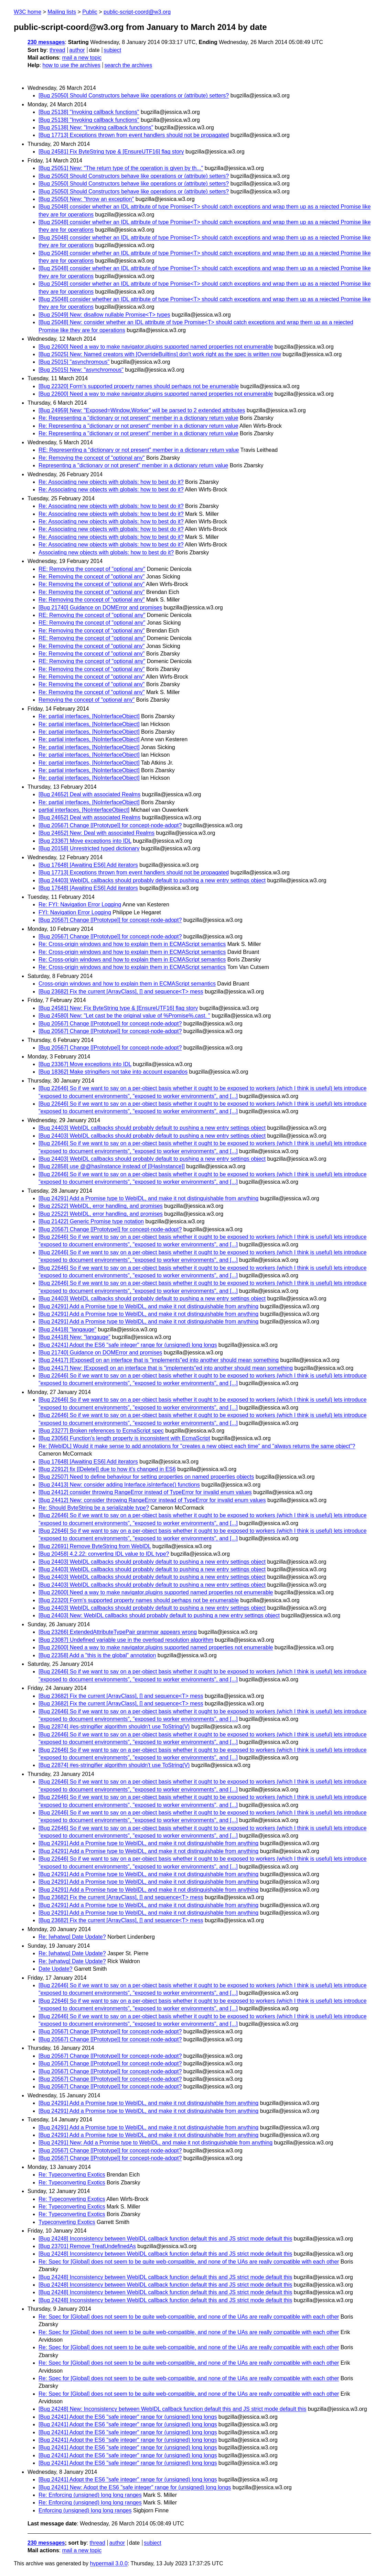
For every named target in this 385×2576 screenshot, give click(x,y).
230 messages (46, 42)
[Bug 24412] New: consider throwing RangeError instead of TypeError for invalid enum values (152, 1500)
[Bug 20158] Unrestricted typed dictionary (89, 848)
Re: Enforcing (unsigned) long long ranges (90, 2495)
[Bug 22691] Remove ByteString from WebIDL (95, 1546)
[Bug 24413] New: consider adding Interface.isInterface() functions (119, 1485)
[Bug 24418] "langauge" (67, 1329)
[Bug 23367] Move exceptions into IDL (85, 841)
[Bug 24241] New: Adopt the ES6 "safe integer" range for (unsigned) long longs (135, 2487)
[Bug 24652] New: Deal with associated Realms (96, 833)
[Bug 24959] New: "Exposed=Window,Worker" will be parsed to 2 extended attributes (142, 410)
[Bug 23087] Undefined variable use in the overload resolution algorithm (126, 1640)
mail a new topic (81, 58)
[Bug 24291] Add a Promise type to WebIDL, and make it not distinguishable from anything (148, 1198)
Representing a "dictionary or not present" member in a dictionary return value (133, 465)
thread (57, 50)
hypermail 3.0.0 (108, 2563)
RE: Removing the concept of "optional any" (92, 569)
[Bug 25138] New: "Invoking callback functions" (96, 127)
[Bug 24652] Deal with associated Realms (89, 794)
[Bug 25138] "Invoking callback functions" (89, 112)
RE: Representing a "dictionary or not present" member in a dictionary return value (139, 450)
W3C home (27, 12)
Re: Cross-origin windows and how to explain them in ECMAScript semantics (132, 944)
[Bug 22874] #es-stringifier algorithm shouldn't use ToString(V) (114, 1726)
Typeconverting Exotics (67, 2222)
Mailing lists (61, 12)
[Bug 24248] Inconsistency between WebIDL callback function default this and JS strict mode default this (165, 2239)
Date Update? (56, 1969)
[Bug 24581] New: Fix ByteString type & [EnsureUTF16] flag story (118, 1008)
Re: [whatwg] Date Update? (72, 1937)
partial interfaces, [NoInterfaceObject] (84, 810)
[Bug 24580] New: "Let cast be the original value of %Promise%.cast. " (124, 1016)
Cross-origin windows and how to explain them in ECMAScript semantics (127, 984)
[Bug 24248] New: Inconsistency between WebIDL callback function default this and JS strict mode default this (172, 2409)
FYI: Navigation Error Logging (75, 912)
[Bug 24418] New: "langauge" (74, 1337)
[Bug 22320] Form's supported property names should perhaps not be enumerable (139, 386)
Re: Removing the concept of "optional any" (92, 458)
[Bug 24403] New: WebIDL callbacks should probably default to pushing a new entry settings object (159, 1615)
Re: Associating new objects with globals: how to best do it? (111, 482)
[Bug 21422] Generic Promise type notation (91, 1221)
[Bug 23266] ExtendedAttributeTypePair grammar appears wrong (118, 1632)
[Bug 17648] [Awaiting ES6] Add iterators (88, 865)
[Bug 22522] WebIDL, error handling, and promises (101, 1206)
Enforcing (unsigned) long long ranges (85, 2510)
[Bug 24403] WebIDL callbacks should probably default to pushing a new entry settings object (152, 880)
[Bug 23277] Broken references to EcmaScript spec (101, 1431)
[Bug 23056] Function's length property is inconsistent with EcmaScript (124, 1438)
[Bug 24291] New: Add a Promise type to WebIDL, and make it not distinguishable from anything (155, 2143)
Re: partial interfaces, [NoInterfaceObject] (89, 716)
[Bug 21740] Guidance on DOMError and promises (100, 607)
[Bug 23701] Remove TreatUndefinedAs (87, 2246)
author (77, 50)
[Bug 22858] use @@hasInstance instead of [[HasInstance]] (112, 1166)
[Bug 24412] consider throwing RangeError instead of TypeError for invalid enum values (145, 1492)
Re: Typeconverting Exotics (72, 2175)
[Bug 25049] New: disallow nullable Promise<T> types (104, 315)
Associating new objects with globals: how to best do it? (106, 552)
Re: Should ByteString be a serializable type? (94, 1508)
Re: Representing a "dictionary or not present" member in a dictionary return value (138, 418)
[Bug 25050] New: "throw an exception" (86, 199)
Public (89, 12)
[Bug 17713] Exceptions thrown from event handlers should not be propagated (134, 135)
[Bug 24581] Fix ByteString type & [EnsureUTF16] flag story (111, 152)
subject (112, 50)
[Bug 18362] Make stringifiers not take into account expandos (113, 1072)
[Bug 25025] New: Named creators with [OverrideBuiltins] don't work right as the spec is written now (160, 354)
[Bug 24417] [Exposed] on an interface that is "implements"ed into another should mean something (159, 1360)
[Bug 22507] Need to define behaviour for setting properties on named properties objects (146, 1477)
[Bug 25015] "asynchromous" (74, 362)
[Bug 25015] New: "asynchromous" (81, 370)
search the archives (128, 65)
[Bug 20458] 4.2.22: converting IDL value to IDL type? (104, 1554)
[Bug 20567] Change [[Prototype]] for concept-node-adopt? (110, 825)
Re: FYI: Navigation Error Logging (80, 904)
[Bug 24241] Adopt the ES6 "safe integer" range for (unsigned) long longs (128, 1345)
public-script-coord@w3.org (137, 12)
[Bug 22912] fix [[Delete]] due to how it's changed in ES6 (107, 1469)
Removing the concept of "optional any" (87, 700)
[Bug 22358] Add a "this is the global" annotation (97, 1655)
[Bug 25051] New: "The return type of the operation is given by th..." (121, 168)
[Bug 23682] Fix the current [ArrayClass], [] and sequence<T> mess (121, 991)
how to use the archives (71, 65)
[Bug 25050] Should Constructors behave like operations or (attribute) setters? (134, 95)
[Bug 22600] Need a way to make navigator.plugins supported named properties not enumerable (156, 347)
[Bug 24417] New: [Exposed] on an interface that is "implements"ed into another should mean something (166, 1368)
